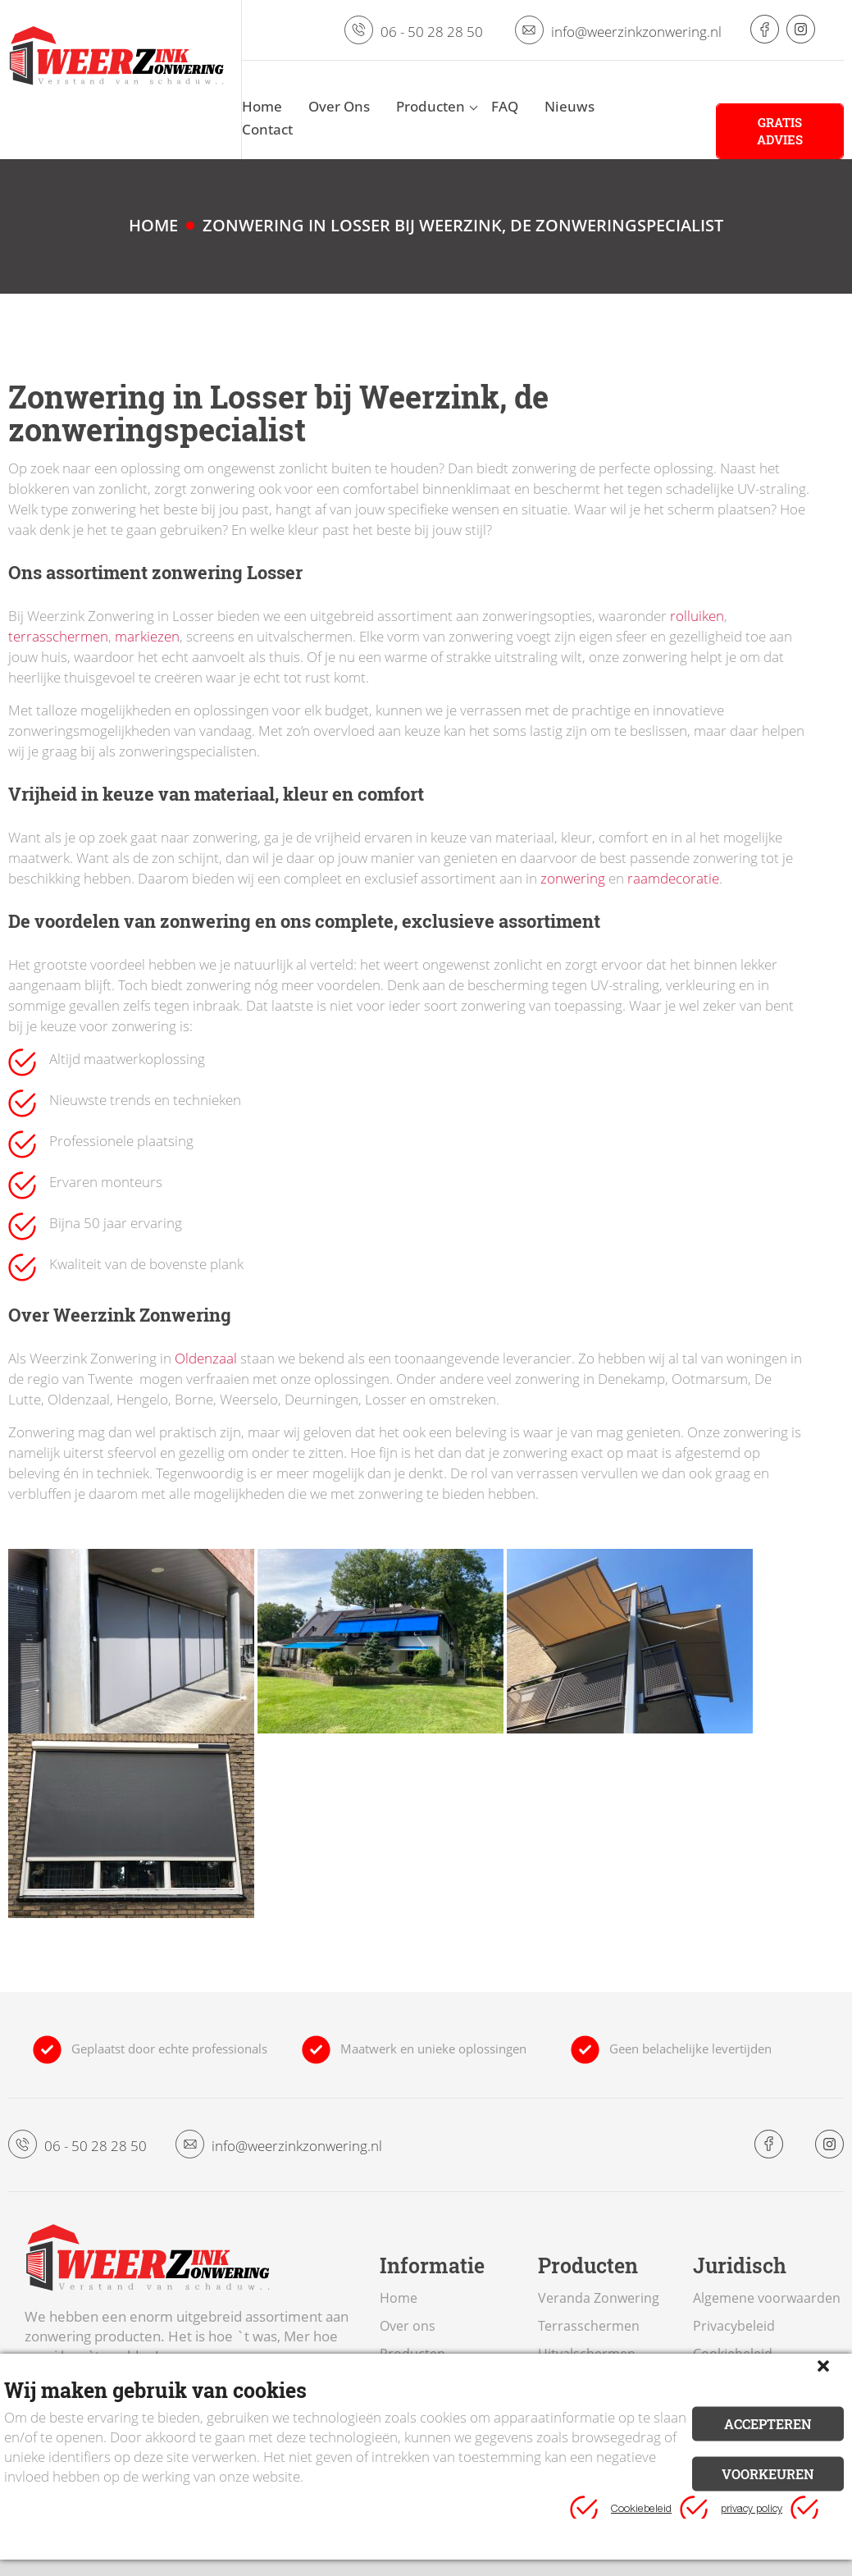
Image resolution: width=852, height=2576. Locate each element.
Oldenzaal (206, 1358)
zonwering (572, 878)
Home (398, 2297)
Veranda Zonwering (598, 2297)
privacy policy (751, 2510)
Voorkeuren (768, 2473)
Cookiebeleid (641, 2510)
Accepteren (768, 2423)
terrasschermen (58, 636)
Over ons (407, 2325)
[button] (823, 2366)
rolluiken (697, 615)
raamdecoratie (673, 878)
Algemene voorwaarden (767, 2297)
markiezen (147, 636)
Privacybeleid (734, 2325)
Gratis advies (780, 131)
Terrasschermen (589, 2325)
